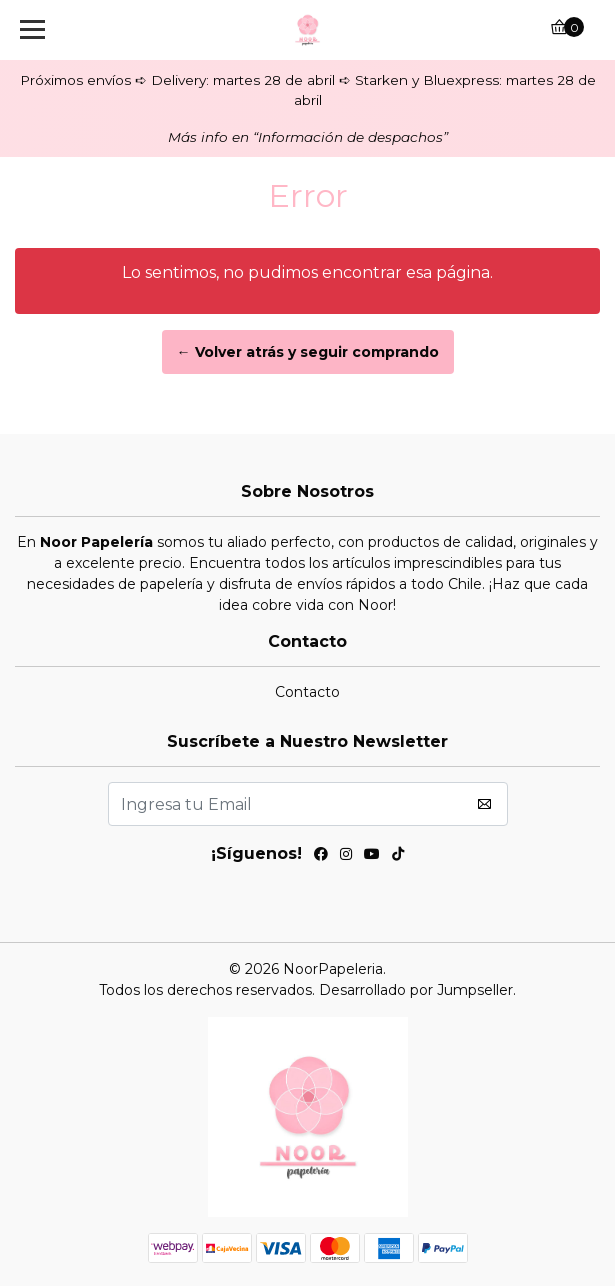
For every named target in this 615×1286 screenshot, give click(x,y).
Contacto (307, 692)
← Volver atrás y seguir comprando (308, 352)
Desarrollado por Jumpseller (416, 990)
